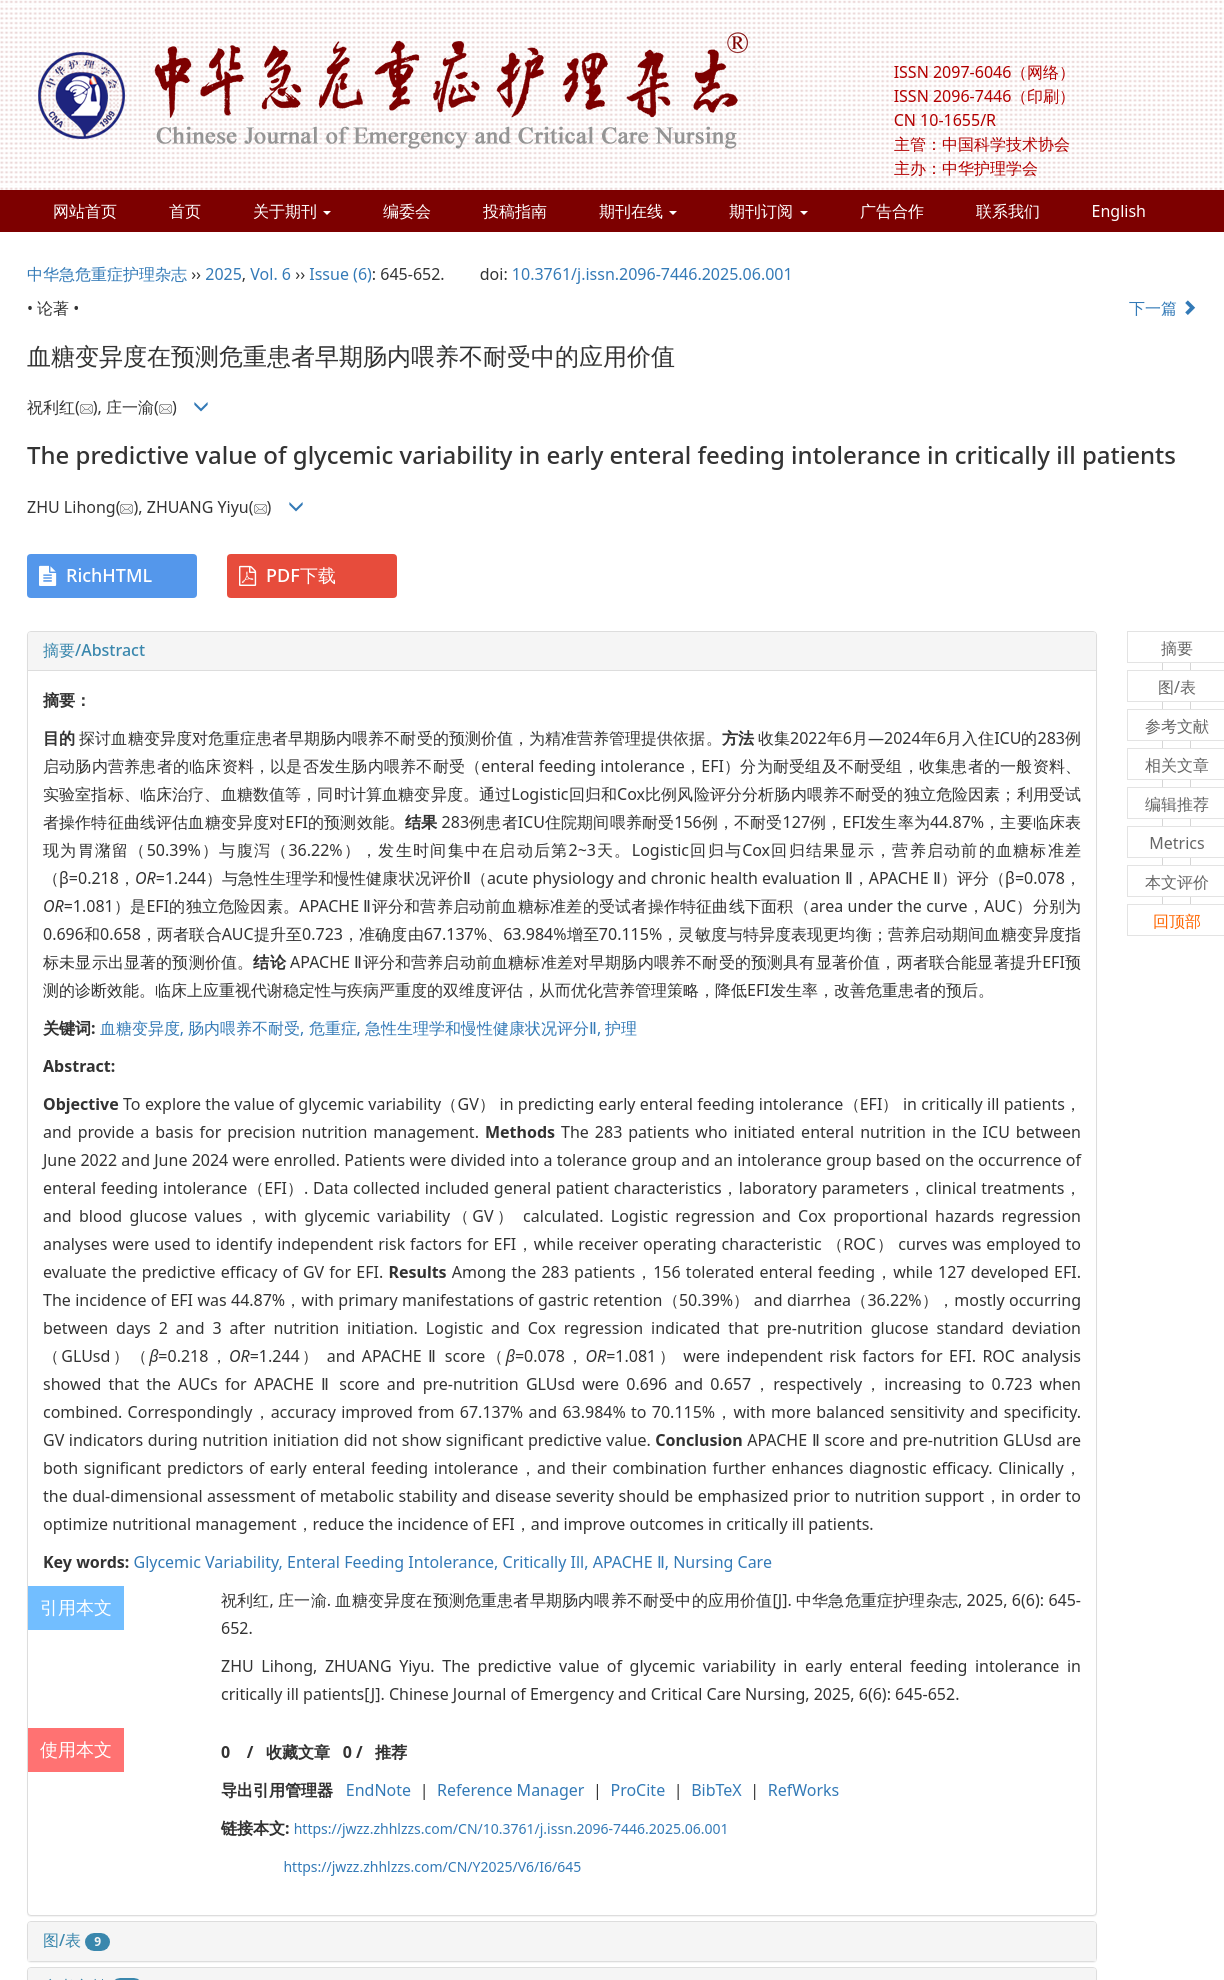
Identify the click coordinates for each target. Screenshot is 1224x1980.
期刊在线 (638, 211)
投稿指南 (515, 211)
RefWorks (804, 1790)
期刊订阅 (768, 211)
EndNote (378, 1790)
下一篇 (1163, 308)
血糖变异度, (144, 1028)
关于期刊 (292, 211)
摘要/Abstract (94, 650)
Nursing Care (722, 1562)
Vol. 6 (270, 274)
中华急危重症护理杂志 (107, 274)
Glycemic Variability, (210, 1562)
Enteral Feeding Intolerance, (395, 1562)
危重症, (337, 1028)
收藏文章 (298, 1752)
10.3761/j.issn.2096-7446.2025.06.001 (652, 274)
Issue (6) (340, 274)
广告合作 (892, 211)
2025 (223, 274)
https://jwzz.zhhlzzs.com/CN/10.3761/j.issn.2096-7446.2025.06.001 (511, 1828)
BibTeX (716, 1790)
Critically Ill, (548, 1562)
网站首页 (85, 211)
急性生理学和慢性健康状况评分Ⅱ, (485, 1028)
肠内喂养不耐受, (248, 1028)
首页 (185, 211)
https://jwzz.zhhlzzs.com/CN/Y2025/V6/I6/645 (432, 1866)
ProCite (637, 1790)
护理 (621, 1028)
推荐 (391, 1752)
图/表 (76, 1940)
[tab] (562, 651)
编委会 (407, 211)
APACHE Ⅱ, (633, 1562)
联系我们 (1008, 211)
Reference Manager (510, 1790)
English (1119, 211)
